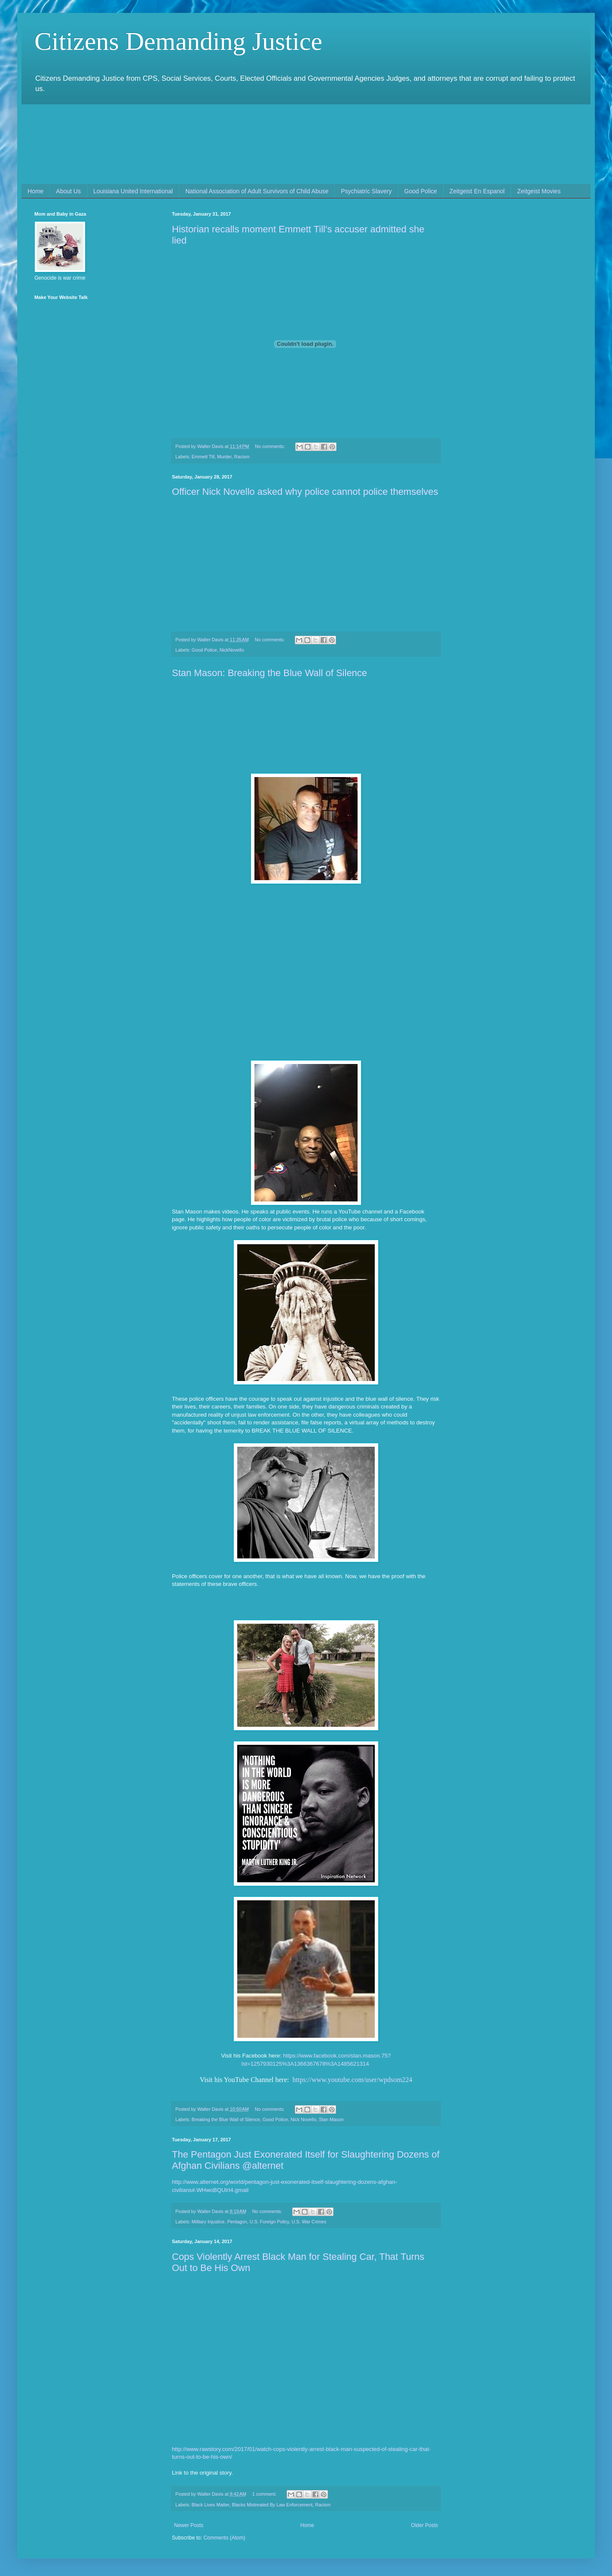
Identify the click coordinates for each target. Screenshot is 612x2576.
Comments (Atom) (224, 2538)
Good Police (420, 191)
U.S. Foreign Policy (269, 2221)
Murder (224, 456)
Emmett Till (203, 456)
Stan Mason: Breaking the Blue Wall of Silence (269, 673)
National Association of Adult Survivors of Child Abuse (256, 191)
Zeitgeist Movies (538, 191)
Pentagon (237, 2221)
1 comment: (265, 2494)
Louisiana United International (133, 191)
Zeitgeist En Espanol (477, 191)
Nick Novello (303, 2119)
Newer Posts (188, 2525)
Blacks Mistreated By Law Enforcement (272, 2504)
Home (35, 191)
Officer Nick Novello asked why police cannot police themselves (305, 491)
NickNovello (232, 649)
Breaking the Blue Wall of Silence (226, 2119)
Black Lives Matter (211, 2504)
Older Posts (424, 2525)
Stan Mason (331, 2119)
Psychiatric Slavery (366, 191)
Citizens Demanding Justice (178, 41)
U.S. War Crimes (308, 2221)
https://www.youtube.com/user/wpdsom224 (352, 2079)
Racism (242, 456)
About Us (68, 191)
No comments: (270, 446)
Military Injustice (208, 2221)
